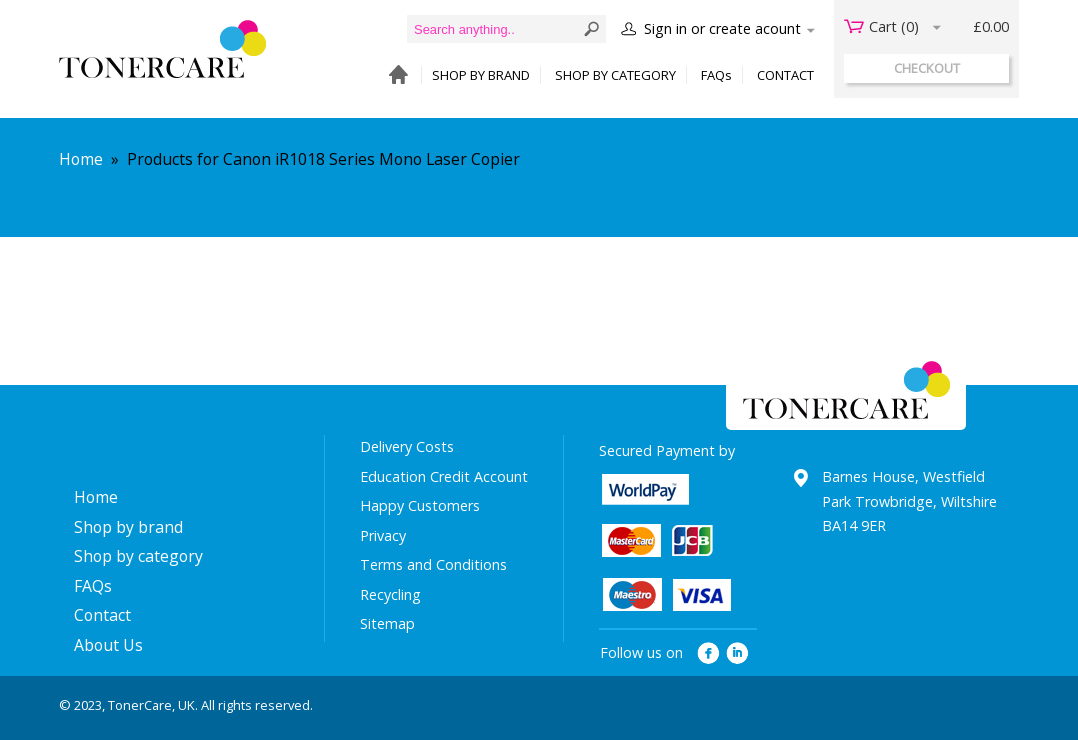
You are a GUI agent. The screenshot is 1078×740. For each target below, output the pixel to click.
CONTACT (785, 75)
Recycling (390, 594)
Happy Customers (420, 505)
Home (81, 159)
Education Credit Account (444, 476)
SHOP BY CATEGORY (615, 75)
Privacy (383, 535)
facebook (708, 653)
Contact (102, 615)
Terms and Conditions (433, 564)
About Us (108, 645)
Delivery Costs (407, 446)
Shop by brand (128, 527)
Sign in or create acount (722, 28)
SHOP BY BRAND (481, 75)
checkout (927, 68)
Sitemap (387, 623)
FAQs (716, 75)
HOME (393, 75)
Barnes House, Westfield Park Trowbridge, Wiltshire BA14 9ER (909, 501)
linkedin (738, 653)
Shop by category (138, 556)
